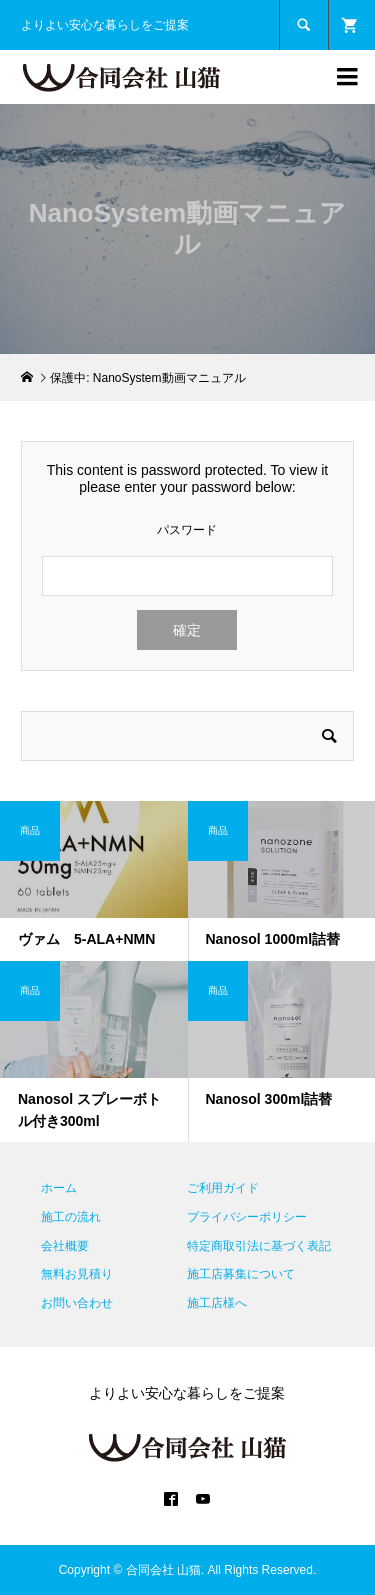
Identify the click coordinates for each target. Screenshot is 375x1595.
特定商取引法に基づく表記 (259, 1246)
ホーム (59, 1188)
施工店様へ (217, 1303)
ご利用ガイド (223, 1188)
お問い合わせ (77, 1303)
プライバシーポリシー (247, 1217)
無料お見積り (77, 1274)
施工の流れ (71, 1217)
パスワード (187, 530)
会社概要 (65, 1246)
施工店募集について (241, 1274)
